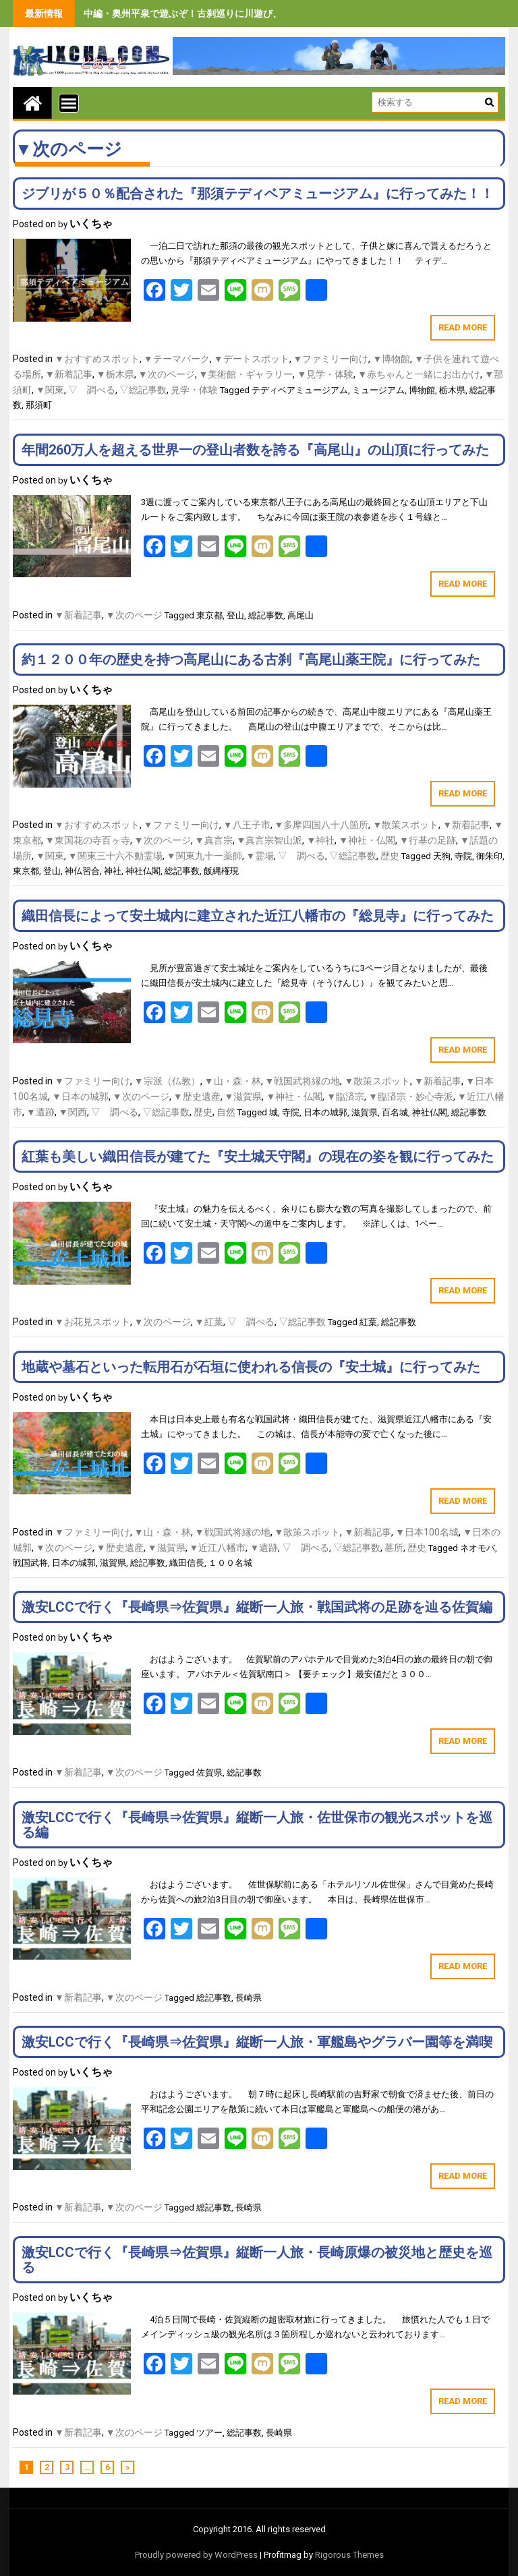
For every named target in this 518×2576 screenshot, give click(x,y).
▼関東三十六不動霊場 (115, 855)
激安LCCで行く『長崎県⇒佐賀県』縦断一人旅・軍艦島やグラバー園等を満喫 (257, 2042)
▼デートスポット (251, 358)
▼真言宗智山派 (270, 840)
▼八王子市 (246, 824)
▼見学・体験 (325, 374)
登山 (235, 615)
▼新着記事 (68, 374)
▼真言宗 (214, 840)
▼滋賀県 (243, 1096)
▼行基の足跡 (427, 840)
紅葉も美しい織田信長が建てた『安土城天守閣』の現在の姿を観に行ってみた (258, 1156)
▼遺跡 (40, 1112)
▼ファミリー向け (331, 358)
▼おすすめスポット (97, 358)
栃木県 (452, 390)
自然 (226, 1112)
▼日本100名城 (427, 1532)
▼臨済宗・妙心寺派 (410, 1096)
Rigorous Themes (349, 2555)
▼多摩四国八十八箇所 (322, 824)
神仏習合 (82, 871)
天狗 (442, 856)
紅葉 (368, 1322)
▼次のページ (166, 374)
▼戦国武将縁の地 (303, 1081)
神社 (112, 871)
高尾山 (300, 615)
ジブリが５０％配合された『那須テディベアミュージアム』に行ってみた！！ (258, 193)
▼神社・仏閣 (367, 840)
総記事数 (265, 615)
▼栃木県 (115, 374)
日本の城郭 (325, 1112)
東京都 (209, 615)
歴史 (389, 855)
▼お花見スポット (92, 1321)
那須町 (39, 405)
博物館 (422, 390)
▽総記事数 (143, 389)
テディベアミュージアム (300, 390)
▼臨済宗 (345, 1096)
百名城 (395, 1112)
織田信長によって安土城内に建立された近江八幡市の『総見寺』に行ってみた (258, 916)
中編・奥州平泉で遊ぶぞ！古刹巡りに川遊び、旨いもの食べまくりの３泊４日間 (254, 13)
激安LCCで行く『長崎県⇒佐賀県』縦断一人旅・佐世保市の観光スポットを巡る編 (257, 1824)
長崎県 (248, 1998)
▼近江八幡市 (218, 1547)
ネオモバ (477, 1548)
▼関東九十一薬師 (204, 855)
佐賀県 (209, 1772)
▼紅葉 (209, 1321)
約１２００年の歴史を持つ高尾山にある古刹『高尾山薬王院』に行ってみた (251, 659)
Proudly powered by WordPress (196, 2555)
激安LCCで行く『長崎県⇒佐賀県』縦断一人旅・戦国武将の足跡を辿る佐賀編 (257, 1607)
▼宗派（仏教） (167, 1081)
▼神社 (320, 840)
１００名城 (230, 1563)
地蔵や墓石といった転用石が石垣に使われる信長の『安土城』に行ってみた (251, 1367)
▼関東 (50, 389)
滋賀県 (364, 1112)
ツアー (209, 2433)
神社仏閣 (143, 871)
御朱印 (489, 856)
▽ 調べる (91, 389)
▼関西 (73, 1112)
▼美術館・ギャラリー (246, 374)
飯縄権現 (221, 871)
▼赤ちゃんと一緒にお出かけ (418, 374)
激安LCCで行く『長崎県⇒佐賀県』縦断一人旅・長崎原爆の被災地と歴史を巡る (257, 2259)
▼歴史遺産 (197, 1096)
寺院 (463, 856)
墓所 (393, 1547)
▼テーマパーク (177, 358)
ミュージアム (378, 390)
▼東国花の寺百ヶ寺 (87, 840)
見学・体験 (194, 389)
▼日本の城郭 (80, 1096)
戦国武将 (30, 1563)
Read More (462, 327)
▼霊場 (260, 855)
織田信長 (186, 1563)
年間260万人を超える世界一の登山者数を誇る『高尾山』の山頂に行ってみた (255, 450)
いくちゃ (91, 223)
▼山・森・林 (232, 1081)
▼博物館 (391, 358)
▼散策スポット (405, 824)
